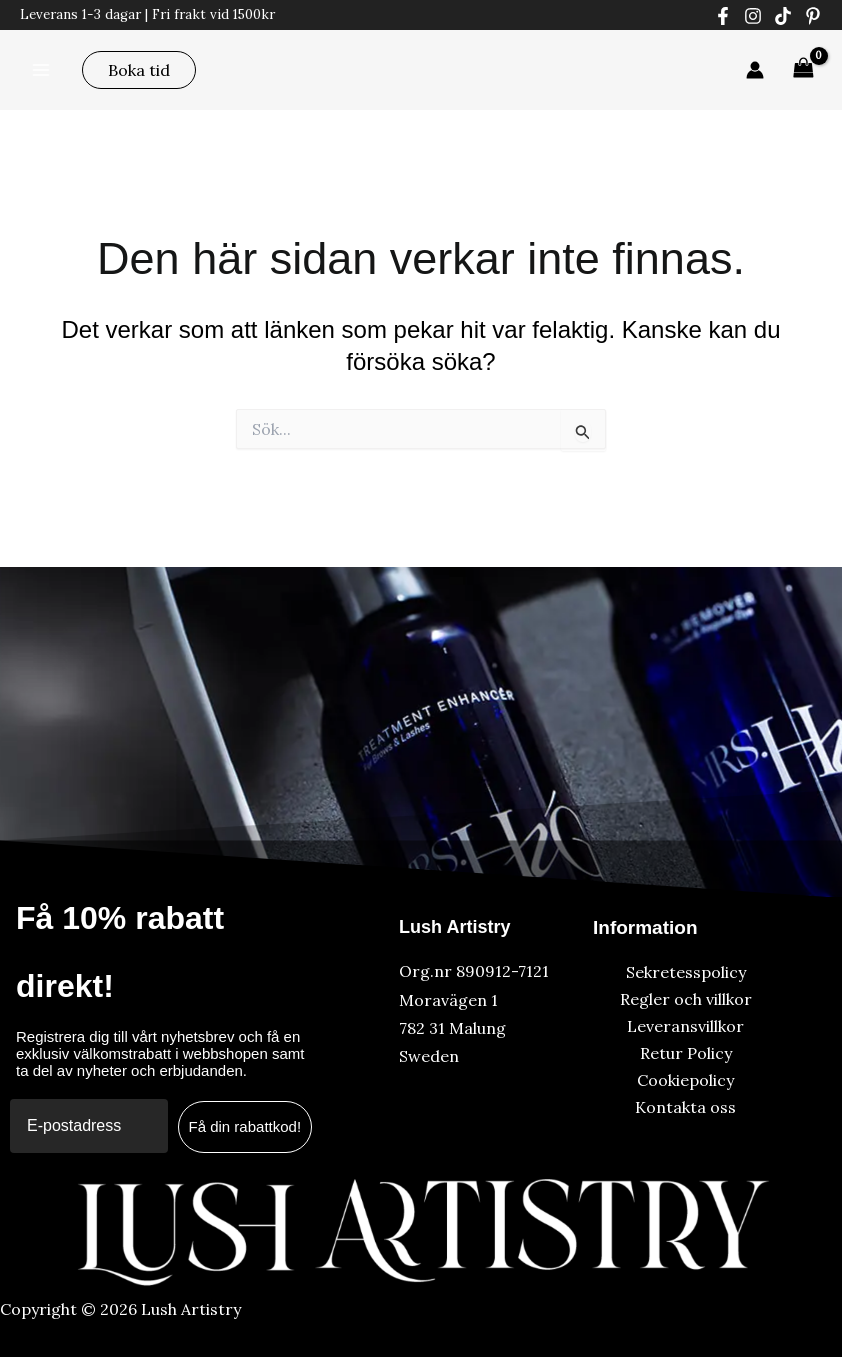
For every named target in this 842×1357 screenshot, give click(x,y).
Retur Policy (686, 1053)
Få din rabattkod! (245, 1126)
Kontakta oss (685, 1107)
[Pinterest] (813, 16)
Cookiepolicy (685, 1080)
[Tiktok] (783, 16)
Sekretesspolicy (686, 972)
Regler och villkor (686, 999)
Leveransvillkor (685, 1026)
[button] (139, 70)
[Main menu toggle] (41, 69)
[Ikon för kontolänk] (755, 70)
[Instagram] (753, 16)
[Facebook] (723, 16)
